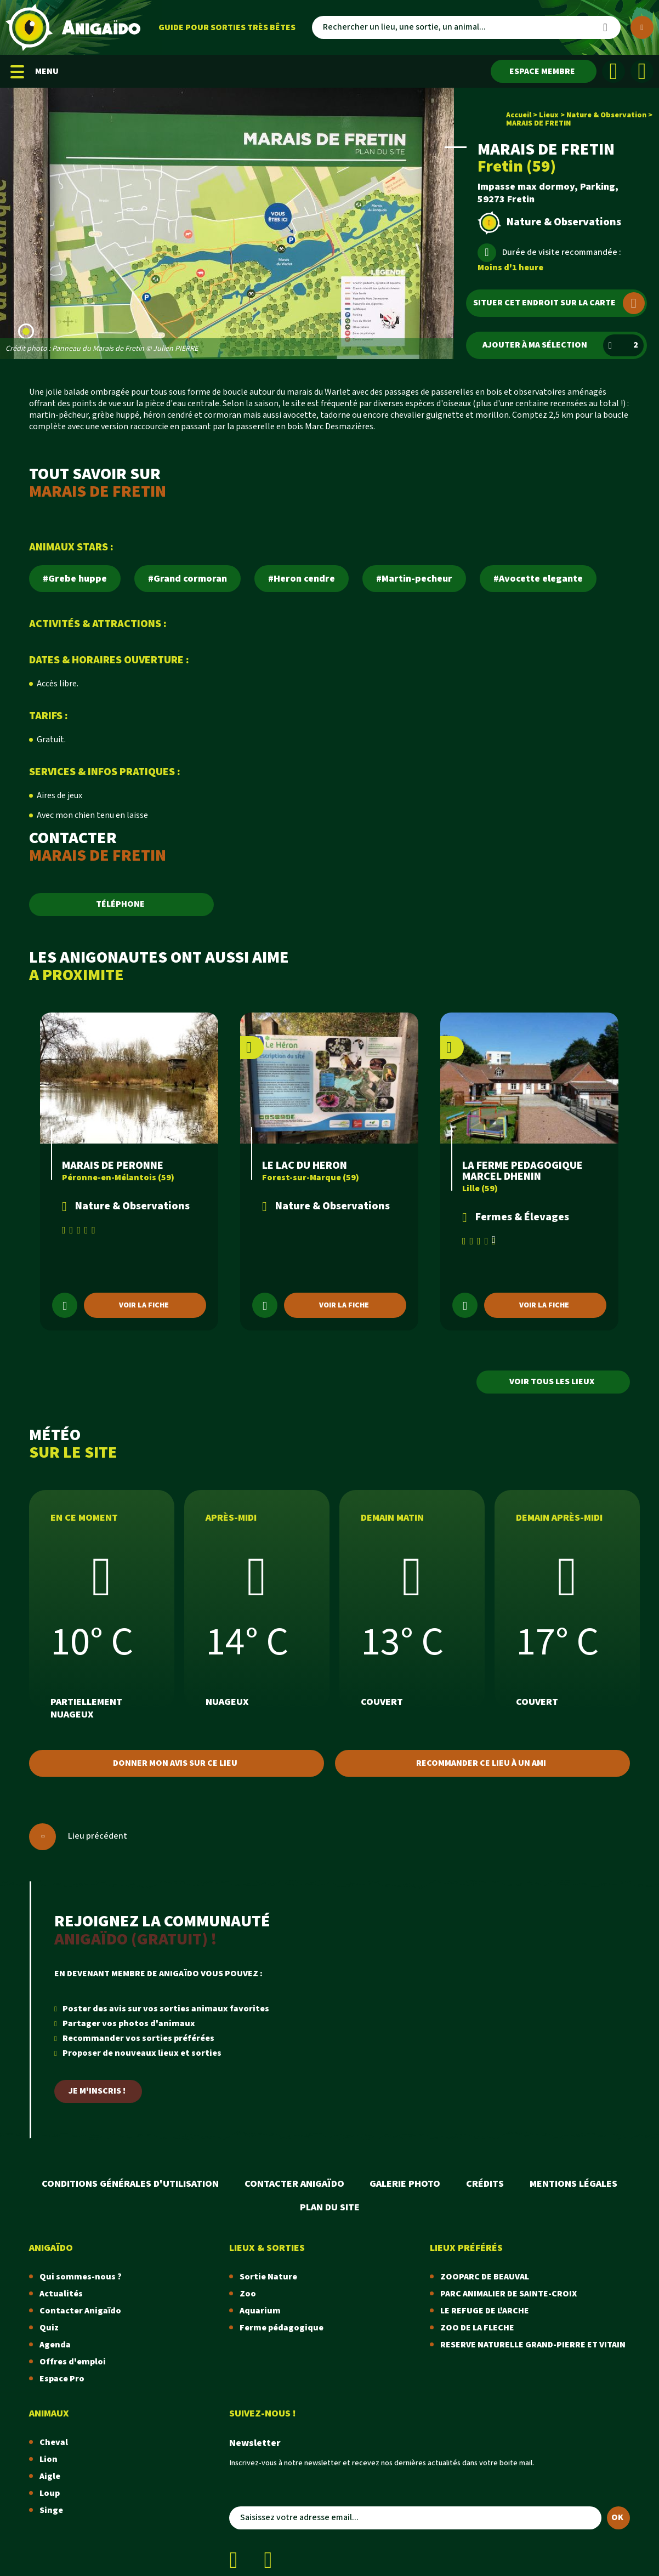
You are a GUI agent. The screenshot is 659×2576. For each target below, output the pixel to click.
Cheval (53, 2442)
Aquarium (260, 2311)
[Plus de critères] (642, 27)
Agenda (55, 2345)
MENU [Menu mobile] (34, 71)
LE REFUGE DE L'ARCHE (484, 2311)
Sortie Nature (268, 2277)
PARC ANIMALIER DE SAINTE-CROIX (508, 2294)
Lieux (549, 115)
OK (617, 2517)
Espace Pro (61, 2379)
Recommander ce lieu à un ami (481, 1763)
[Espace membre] (543, 71)
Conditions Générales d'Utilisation (130, 2183)
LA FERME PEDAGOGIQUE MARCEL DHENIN (522, 1171)
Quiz (49, 2328)
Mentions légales (573, 2183)
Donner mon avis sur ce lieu (175, 1763)
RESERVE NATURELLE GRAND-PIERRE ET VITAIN (533, 2345)
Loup (49, 2493)
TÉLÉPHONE (120, 904)
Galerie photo (405, 2183)
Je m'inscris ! (97, 2091)
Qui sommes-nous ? (80, 2277)
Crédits (485, 2183)
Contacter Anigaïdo (294, 2183)
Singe (51, 2510)
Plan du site (330, 2207)
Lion (48, 2459)
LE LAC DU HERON (304, 1165)
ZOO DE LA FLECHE (477, 2328)
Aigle (49, 2476)
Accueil (518, 115)
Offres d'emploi (72, 2362)
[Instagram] (642, 71)
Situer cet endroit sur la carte (559, 303)
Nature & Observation (606, 115)
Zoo (248, 2294)
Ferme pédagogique (281, 2328)
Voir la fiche (144, 1305)
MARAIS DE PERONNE (112, 1165)
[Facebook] (613, 71)
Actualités (61, 2294)
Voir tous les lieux (551, 1381)
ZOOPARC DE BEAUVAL (484, 2277)
